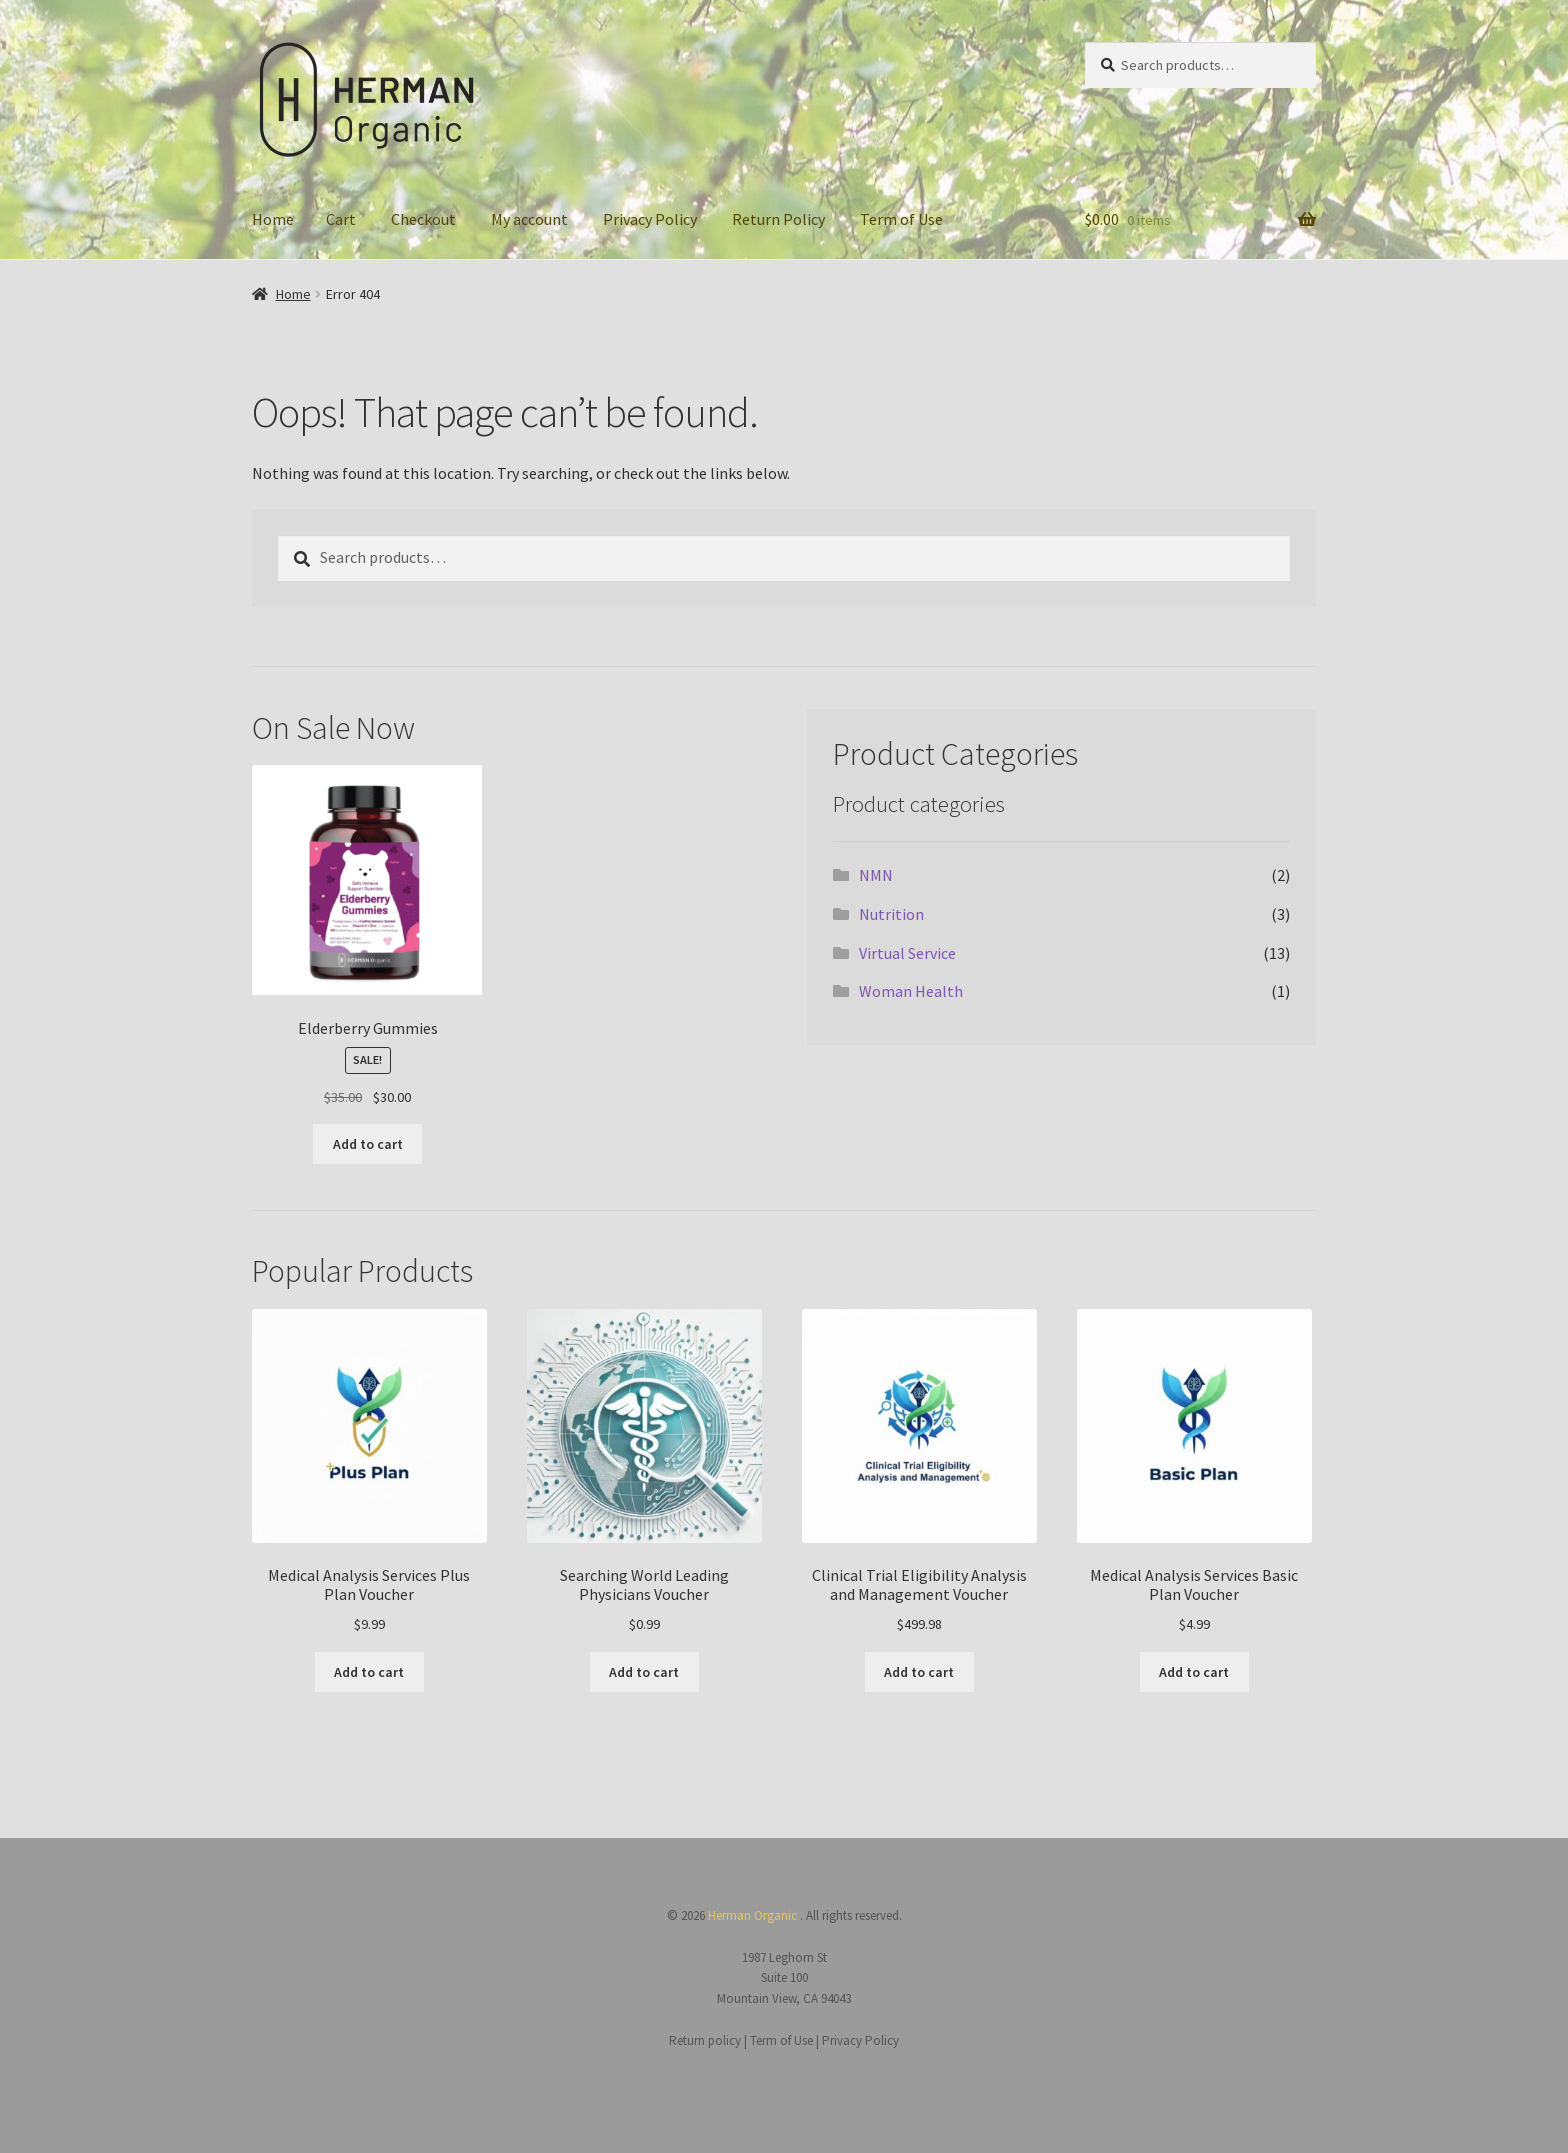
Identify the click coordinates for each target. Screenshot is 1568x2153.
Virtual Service (907, 953)
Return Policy (778, 219)
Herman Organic (754, 1915)
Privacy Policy (650, 219)
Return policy (706, 2040)
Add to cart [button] (368, 1144)
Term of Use (901, 219)
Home (273, 219)
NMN (876, 875)
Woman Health (911, 991)
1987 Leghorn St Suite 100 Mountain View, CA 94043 (784, 1978)
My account (529, 219)
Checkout (423, 219)
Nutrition (891, 914)
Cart (341, 219)
